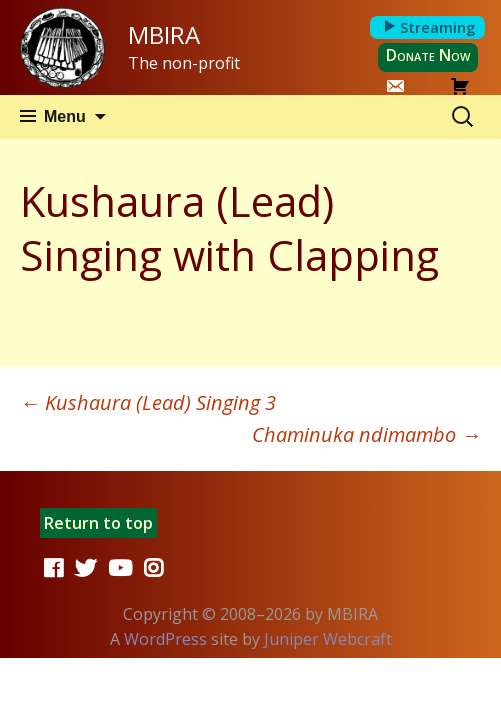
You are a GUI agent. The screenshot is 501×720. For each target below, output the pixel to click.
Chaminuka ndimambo (366, 434)
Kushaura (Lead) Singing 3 (148, 402)
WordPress (165, 639)
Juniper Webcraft (328, 639)
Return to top (98, 523)
